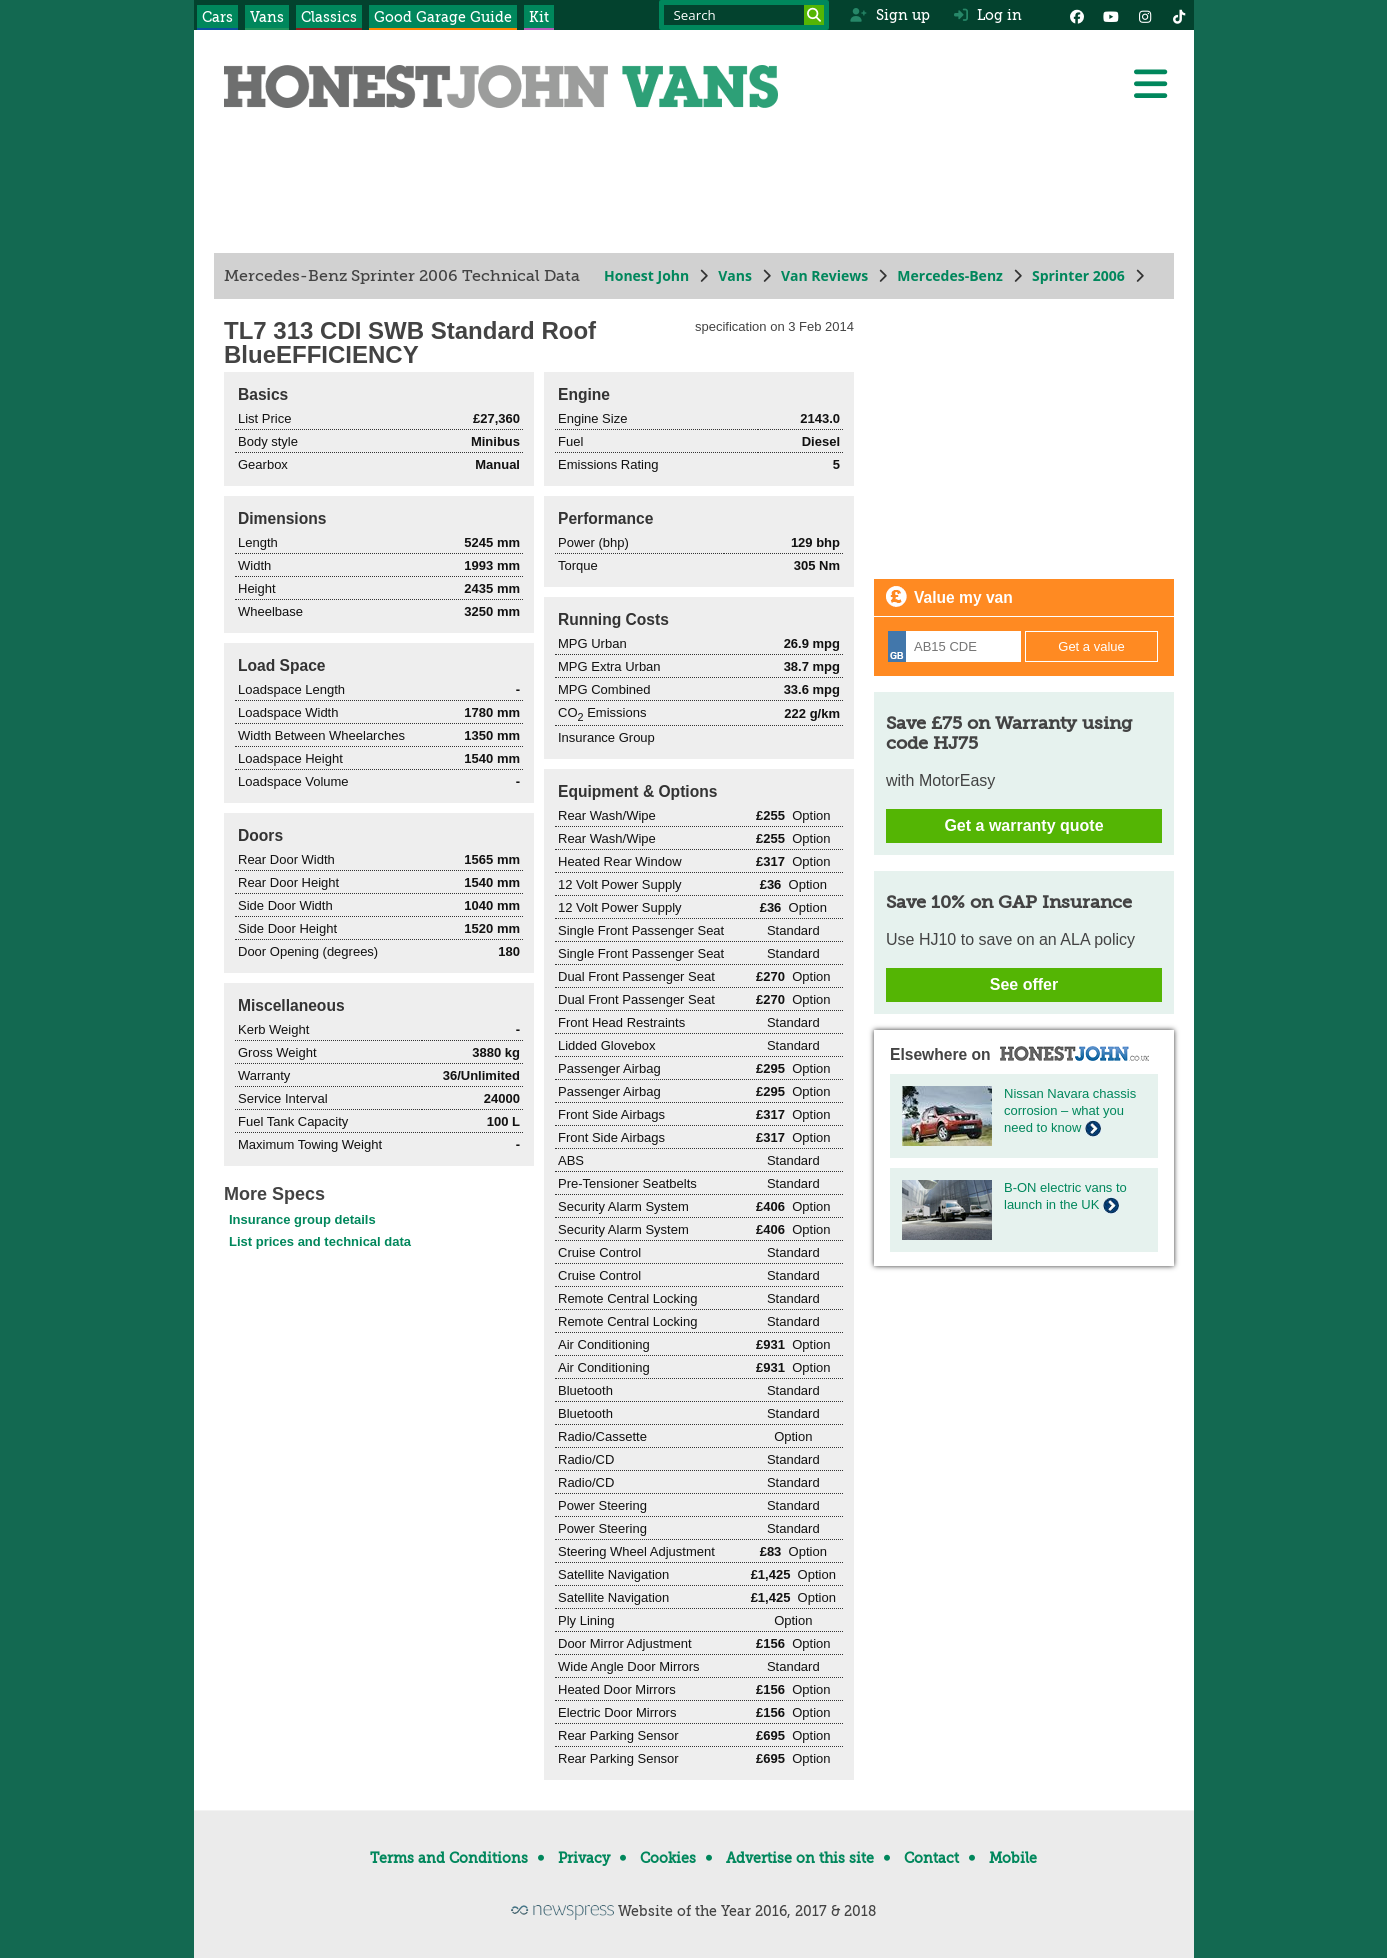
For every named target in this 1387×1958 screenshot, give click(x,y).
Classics (329, 17)
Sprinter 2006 (1077, 275)
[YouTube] (1111, 15)
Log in (988, 15)
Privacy (584, 1858)
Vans (267, 17)
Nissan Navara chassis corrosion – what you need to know (1070, 1110)
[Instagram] (1145, 15)
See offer (1023, 984)
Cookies (668, 1858)
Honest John (646, 275)
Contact (931, 1858)
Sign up (889, 15)
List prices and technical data (320, 1241)
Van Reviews (823, 275)
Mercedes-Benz (950, 275)
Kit (539, 17)
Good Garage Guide (443, 17)
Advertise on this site (800, 1858)
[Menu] (1150, 84)
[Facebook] (1077, 15)
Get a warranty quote (1023, 825)
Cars (217, 17)
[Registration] (954, 646)
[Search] (814, 15)
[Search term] (744, 15)
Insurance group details (302, 1219)
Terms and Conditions (449, 1858)
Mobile (1013, 1858)
